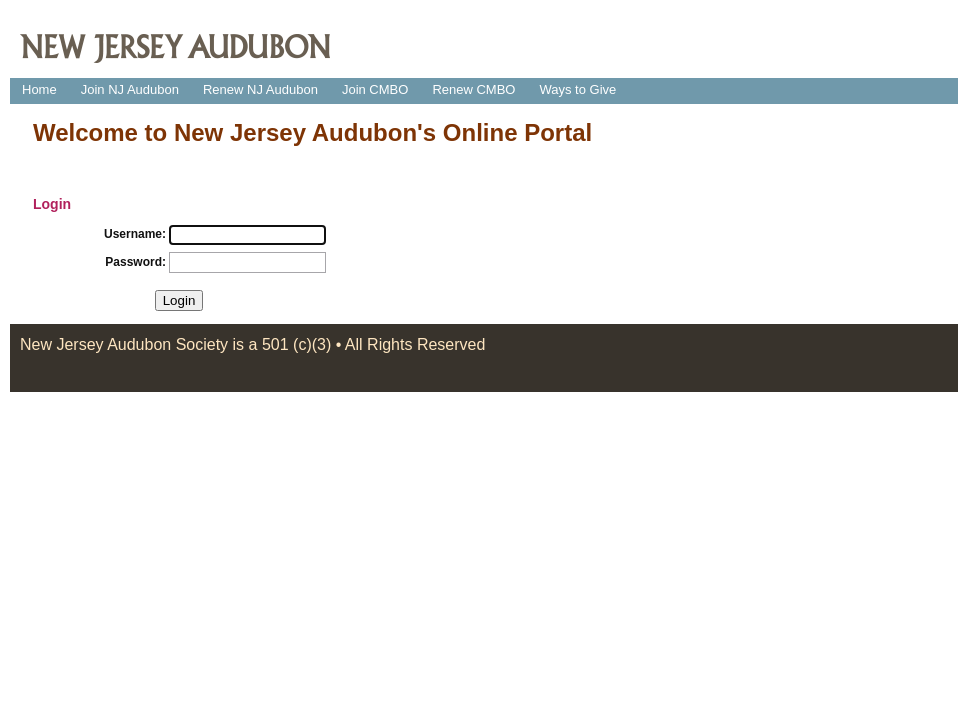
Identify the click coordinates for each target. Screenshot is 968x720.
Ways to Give (577, 89)
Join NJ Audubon (130, 89)
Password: (135, 262)
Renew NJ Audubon (260, 89)
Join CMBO (375, 89)
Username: (135, 234)
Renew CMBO (473, 89)
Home (39, 89)
